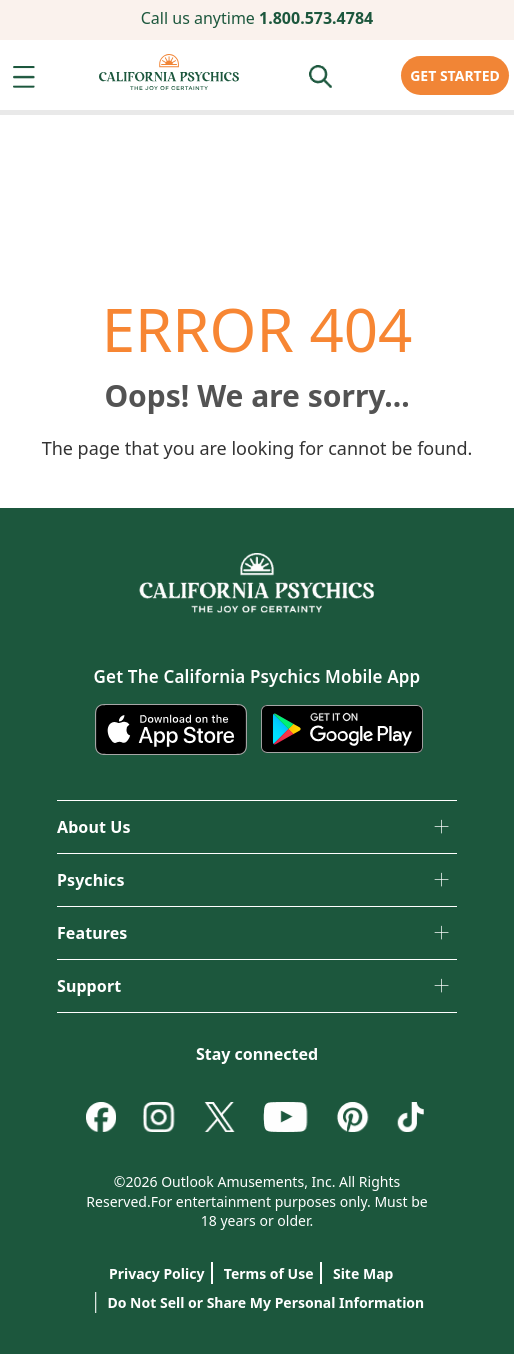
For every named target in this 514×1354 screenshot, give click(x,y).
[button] (28, 82)
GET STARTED (455, 75)
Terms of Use (269, 1273)
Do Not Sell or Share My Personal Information (257, 1299)
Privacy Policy (156, 1273)
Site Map (363, 1273)
